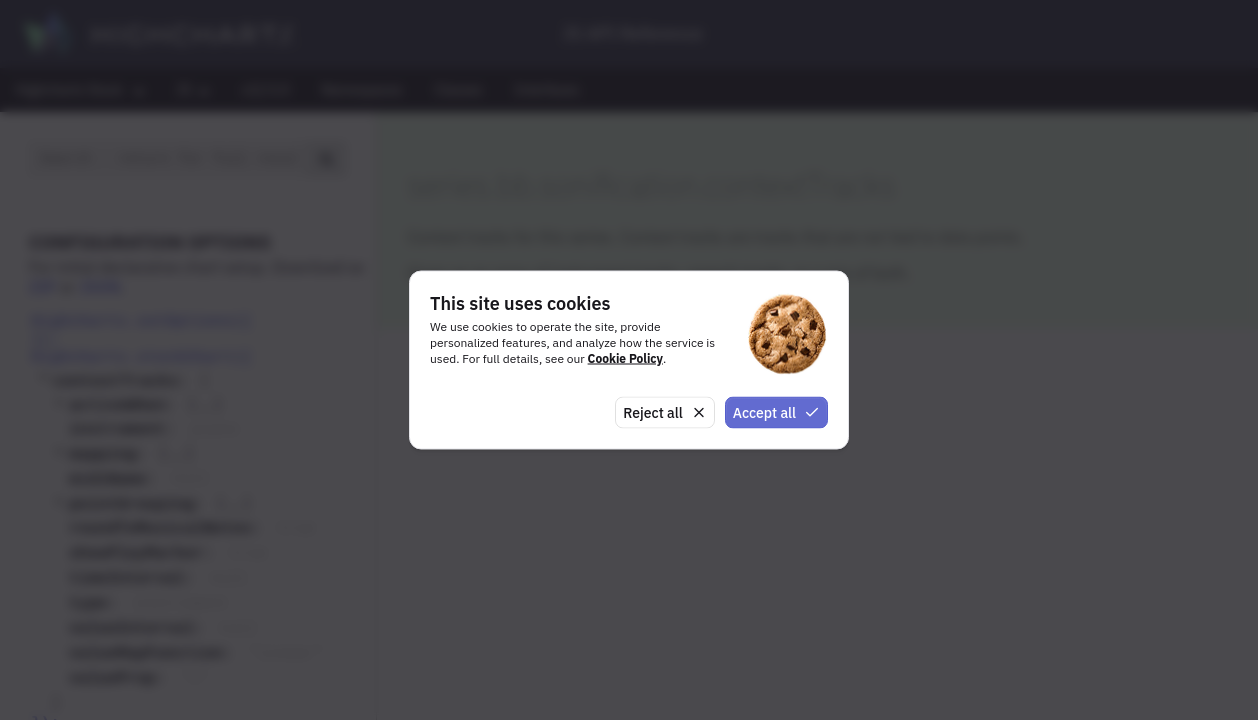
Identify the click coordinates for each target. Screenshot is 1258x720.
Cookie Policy (625, 357)
